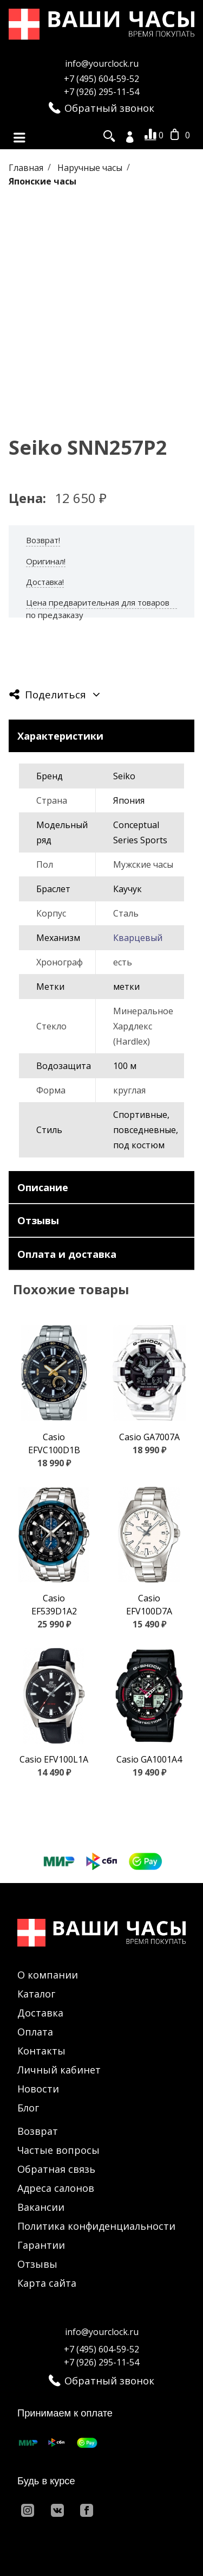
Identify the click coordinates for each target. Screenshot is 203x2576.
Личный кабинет (59, 2069)
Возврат (37, 2131)
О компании (47, 1974)
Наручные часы (91, 167)
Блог (28, 2107)
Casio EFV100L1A (53, 1759)
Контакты (41, 2050)
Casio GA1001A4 (149, 1759)
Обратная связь (56, 2169)
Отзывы (37, 2263)
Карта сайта (46, 2282)
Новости (38, 2088)
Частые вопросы (58, 2150)
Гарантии (41, 2244)
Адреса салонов (55, 2188)
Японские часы (42, 181)
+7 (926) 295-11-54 (101, 92)
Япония (129, 800)
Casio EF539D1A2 (54, 1604)
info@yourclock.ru (102, 63)
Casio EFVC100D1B (54, 1443)
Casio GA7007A (149, 1437)
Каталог (36, 1993)
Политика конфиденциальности (96, 2225)
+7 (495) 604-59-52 (101, 79)
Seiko (124, 776)
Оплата (35, 2031)
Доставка (40, 2012)
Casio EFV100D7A (149, 1604)
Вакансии (40, 2207)
